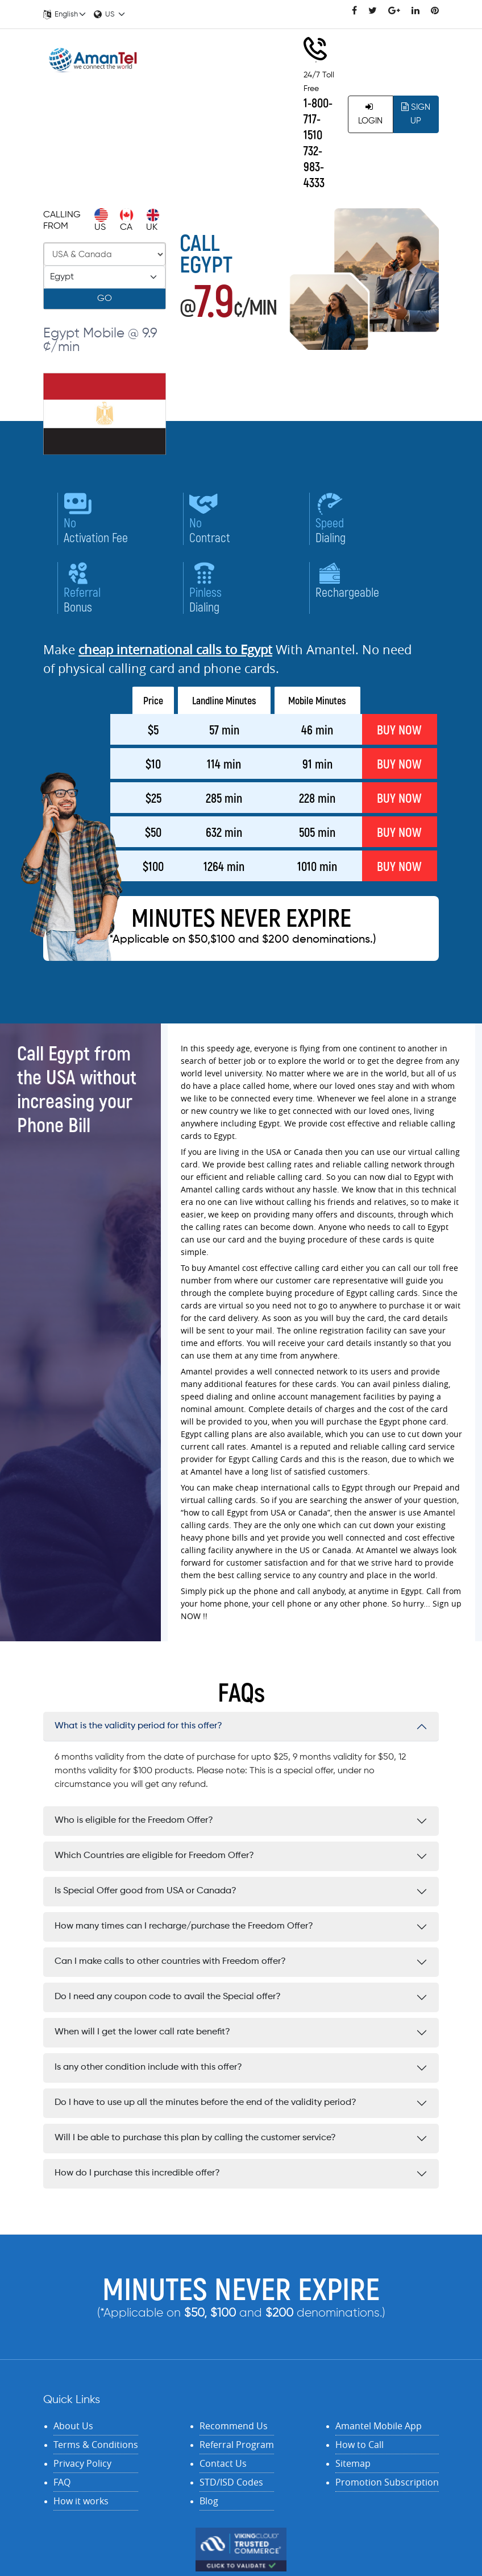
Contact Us (199, 151)
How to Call (359, 2444)
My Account (190, 126)
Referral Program (237, 2444)
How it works (81, 2501)
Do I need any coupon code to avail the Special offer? (168, 1996)
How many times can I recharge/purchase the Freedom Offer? (184, 1926)
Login (370, 113)
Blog (209, 2501)
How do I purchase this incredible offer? (137, 2173)
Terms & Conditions (95, 2444)
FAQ (61, 2482)
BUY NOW (399, 729)
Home (202, 77)
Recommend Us (234, 2426)
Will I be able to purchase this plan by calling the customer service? (195, 2137)
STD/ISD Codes (231, 2482)
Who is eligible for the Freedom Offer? (134, 1820)
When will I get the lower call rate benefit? (142, 2032)
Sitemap (353, 2463)
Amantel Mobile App (378, 2426)
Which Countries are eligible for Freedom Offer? (154, 1855)
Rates (243, 77)
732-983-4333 (314, 166)
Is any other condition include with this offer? (148, 2067)
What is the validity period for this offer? (138, 1726)
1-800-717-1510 (318, 118)
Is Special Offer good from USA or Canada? (145, 1891)
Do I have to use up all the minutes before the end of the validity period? (205, 2102)
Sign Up (415, 113)
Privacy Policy (82, 2463)
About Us (73, 2426)
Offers (257, 151)
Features (263, 126)
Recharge (223, 101)
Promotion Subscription (387, 2482)
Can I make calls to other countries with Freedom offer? (170, 1961)
